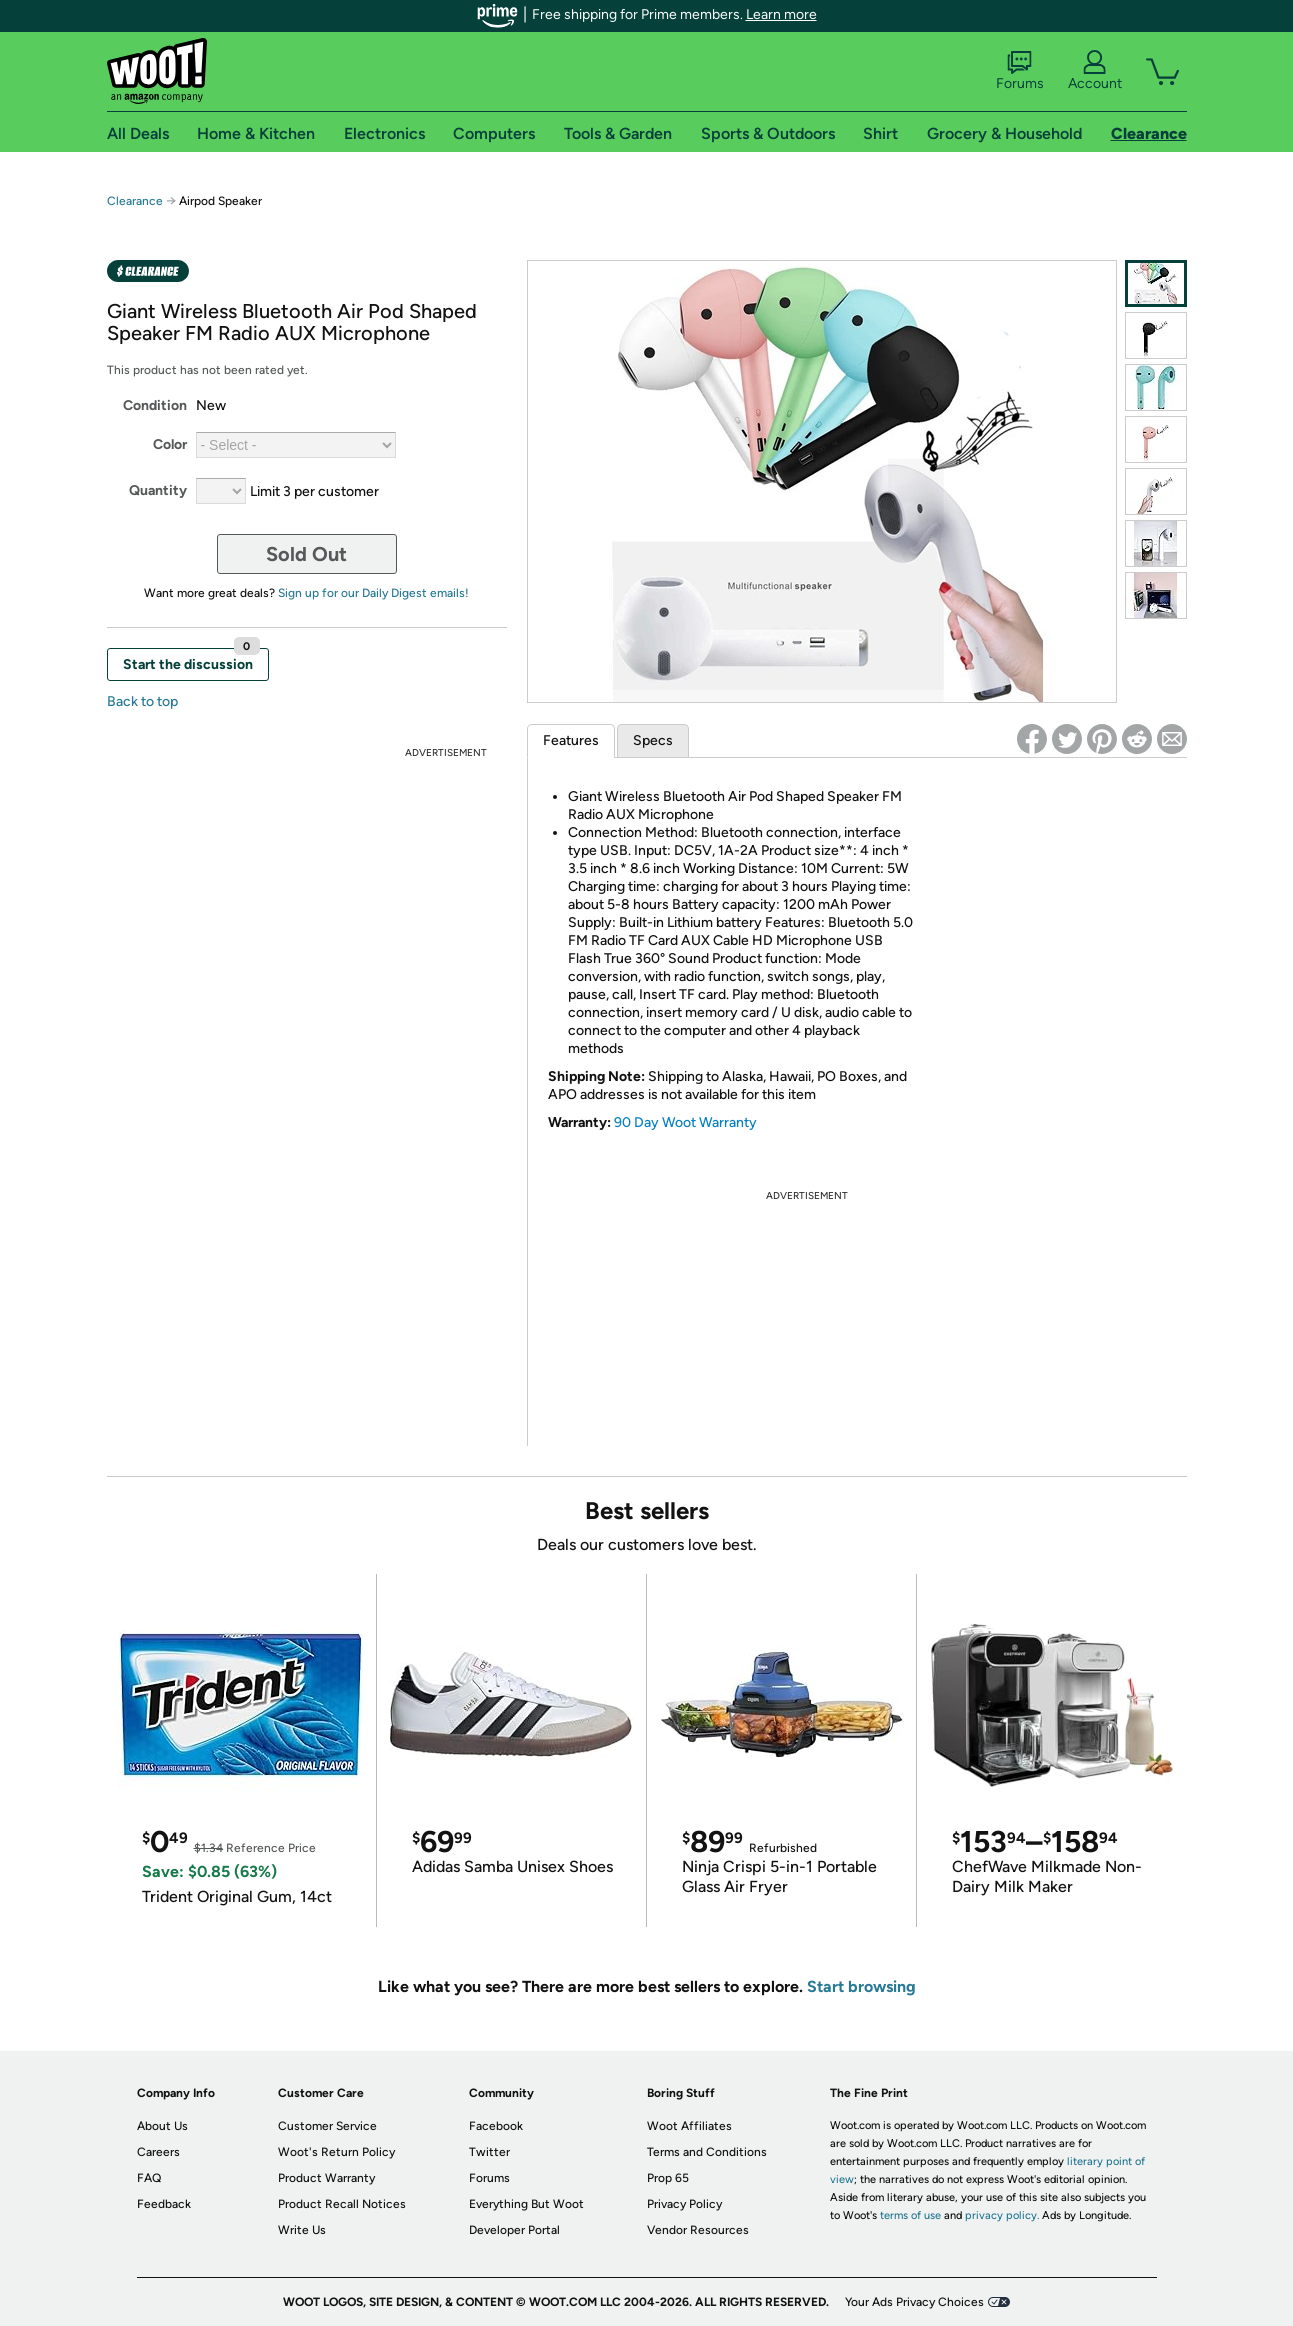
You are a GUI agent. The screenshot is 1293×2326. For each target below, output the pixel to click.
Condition (155, 405)
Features (571, 740)
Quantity (158, 490)
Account (1095, 71)
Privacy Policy (684, 2204)
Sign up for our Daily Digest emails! (373, 593)
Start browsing (861, 1986)
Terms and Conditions (707, 2152)
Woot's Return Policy (336, 2152)
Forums (1020, 71)
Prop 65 (668, 2178)
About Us (162, 2126)
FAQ (149, 2178)
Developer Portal (514, 2230)
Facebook (496, 2126)
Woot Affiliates (689, 2126)
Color (170, 444)
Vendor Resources (698, 2230)
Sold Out (306, 554)
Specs (653, 740)
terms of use (910, 2215)
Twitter (489, 2152)
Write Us (302, 2230)
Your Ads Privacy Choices (914, 2302)
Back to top (142, 701)
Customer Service (327, 2126)
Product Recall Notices (342, 2204)
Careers (158, 2152)
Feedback (164, 2204)
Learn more (781, 14)
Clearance (135, 201)
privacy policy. (1002, 2215)
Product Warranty (326, 2178)
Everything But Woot (526, 2204)
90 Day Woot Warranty (685, 1122)
